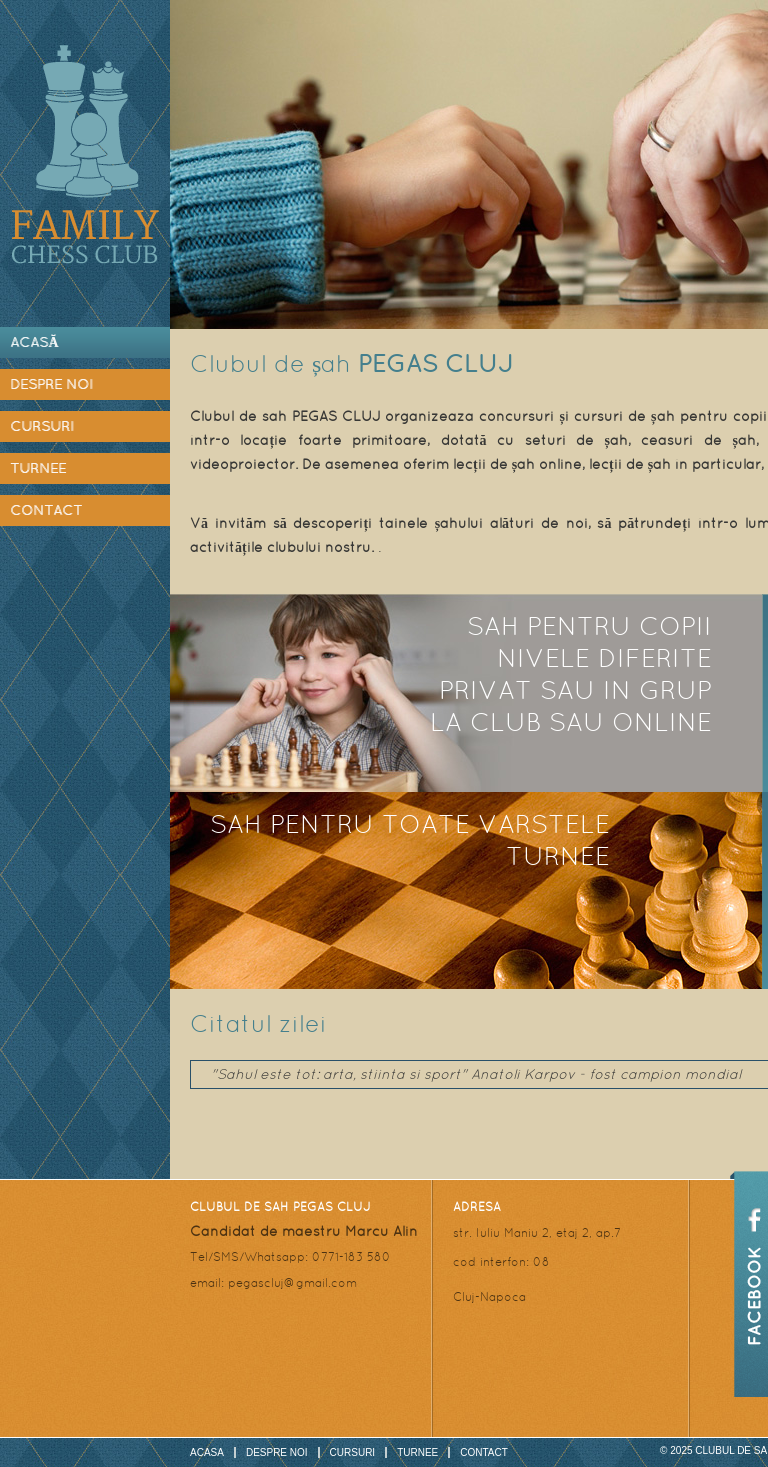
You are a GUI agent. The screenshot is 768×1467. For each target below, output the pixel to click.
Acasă (34, 342)
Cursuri (42, 426)
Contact (46, 510)
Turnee (38, 468)
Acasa (207, 1452)
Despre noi (51, 384)
